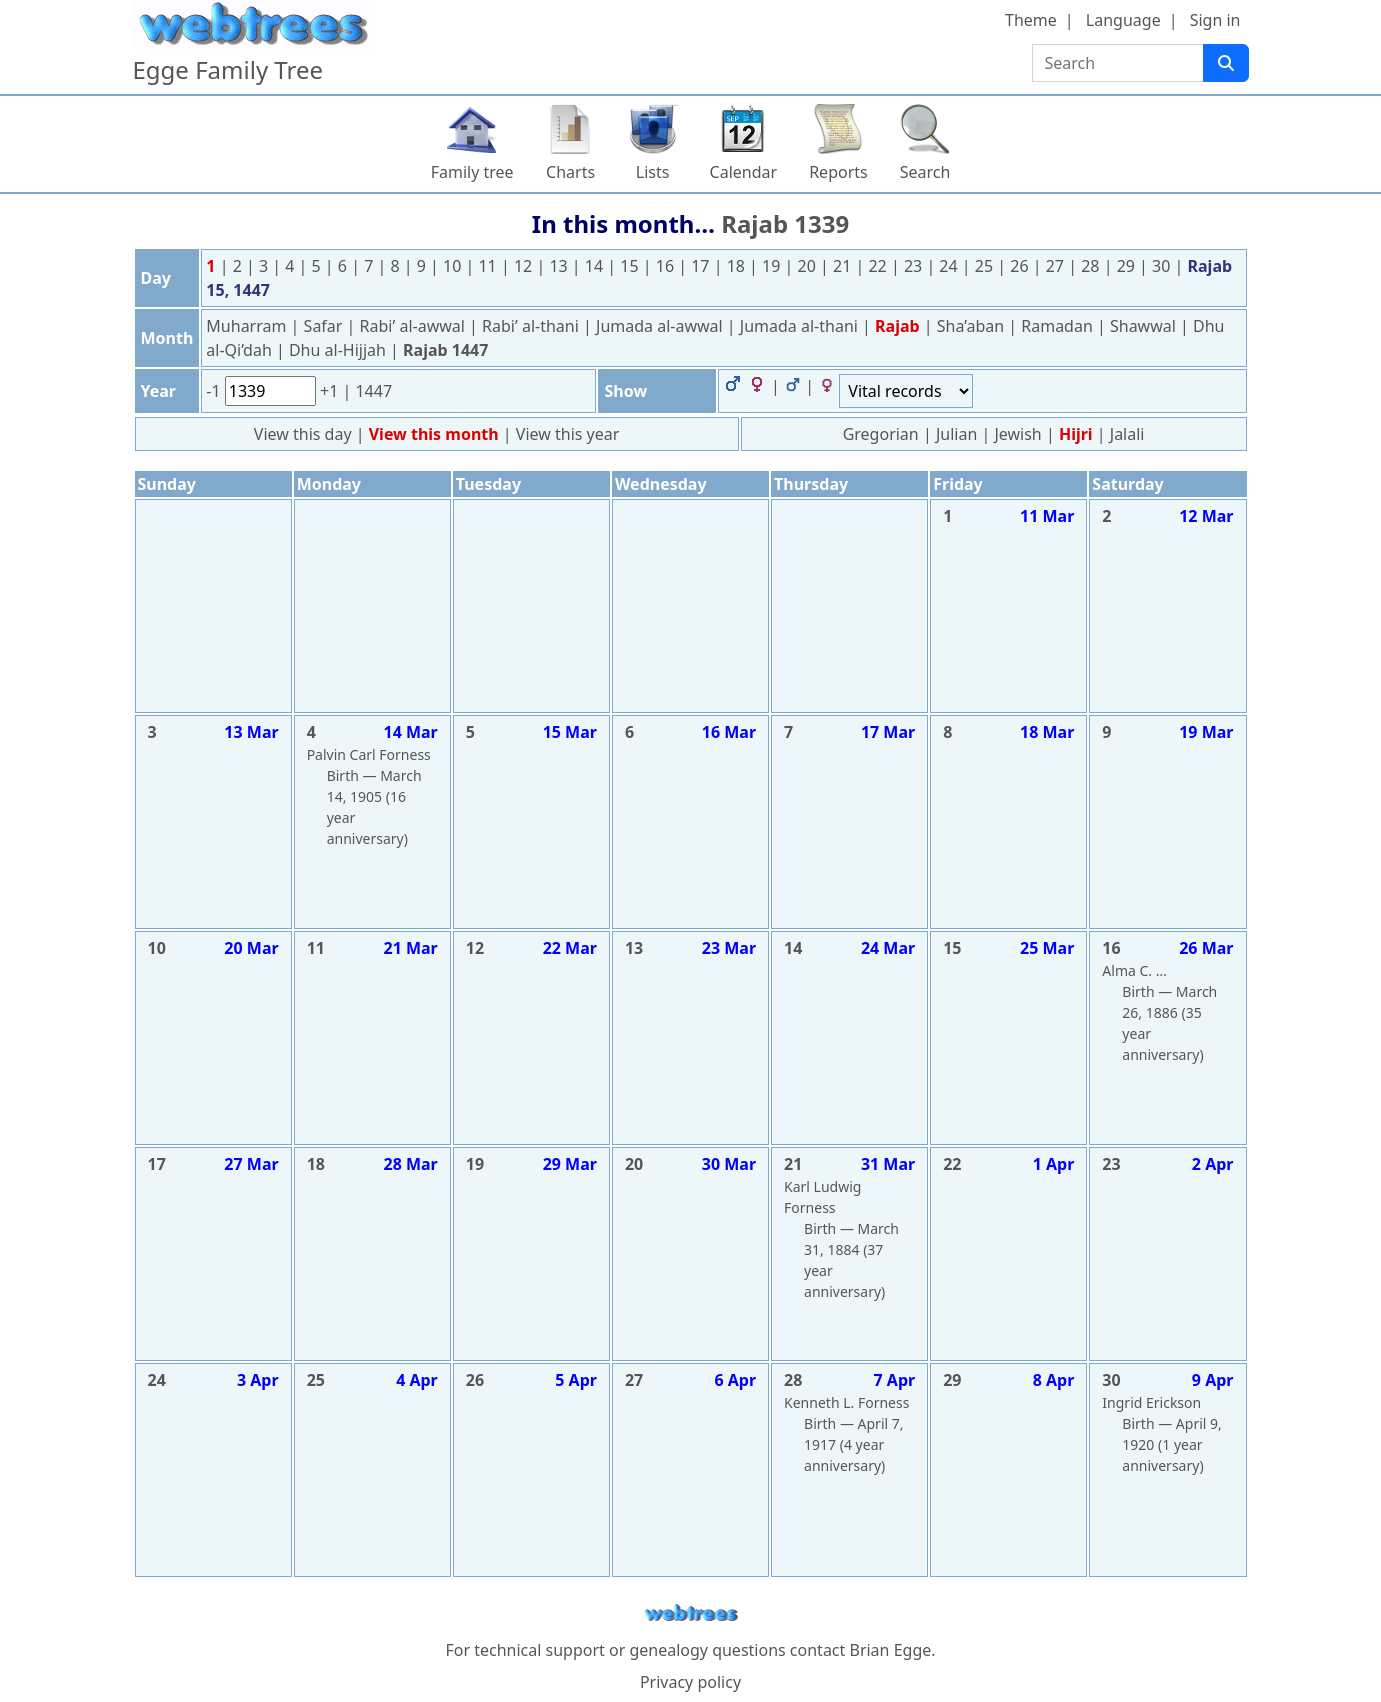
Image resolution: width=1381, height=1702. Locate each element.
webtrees (691, 1613)
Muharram (248, 326)
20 (809, 266)
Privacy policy (690, 1682)
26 (1021, 266)
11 (489, 266)
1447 (373, 391)
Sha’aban (973, 326)
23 (915, 266)
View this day (305, 434)
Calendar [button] (744, 172)
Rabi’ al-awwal (415, 326)
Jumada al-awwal (661, 326)
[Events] (906, 391)
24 (950, 266)
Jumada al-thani (801, 326)
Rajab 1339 (785, 223)
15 (631, 266)
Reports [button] (838, 172)
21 (844, 266)
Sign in (1215, 20)
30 (1163, 266)
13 (560, 266)
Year (159, 391)
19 (773, 266)
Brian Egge (890, 1650)
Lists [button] (653, 172)
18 (738, 266)
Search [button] (925, 172)
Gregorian (881, 434)
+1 (331, 391)
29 (1128, 266)
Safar (325, 326)
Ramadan (1059, 326)
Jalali (1127, 434)
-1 (215, 391)
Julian (956, 434)
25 (986, 266)
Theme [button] (1031, 20)
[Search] (1226, 63)
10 (454, 266)
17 (702, 266)
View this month (436, 434)
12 (525, 266)
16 (667, 266)
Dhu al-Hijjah (339, 350)
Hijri (1076, 434)
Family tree (472, 172)
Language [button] (1123, 20)
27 (1057, 266)
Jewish (1017, 434)
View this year (568, 434)
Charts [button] (570, 172)
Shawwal (1145, 326)
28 (1092, 266)
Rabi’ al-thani (532, 326)
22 (879, 266)
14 (596, 266)
